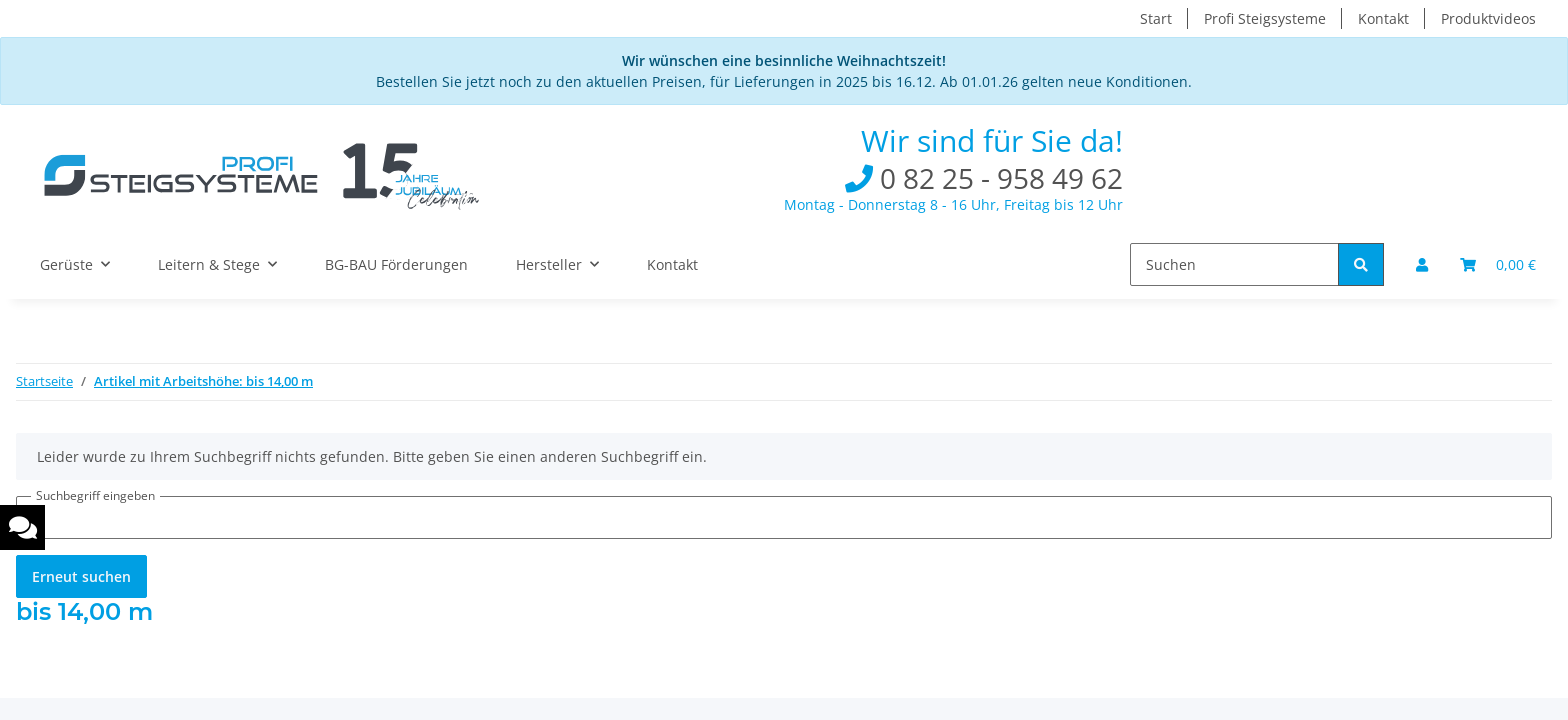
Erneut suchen (81, 576)
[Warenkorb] (1498, 264)
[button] (1422, 264)
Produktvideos (1488, 18)
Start (1156, 18)
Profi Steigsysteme (1265, 18)
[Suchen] (1234, 264)
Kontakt (1383, 18)
